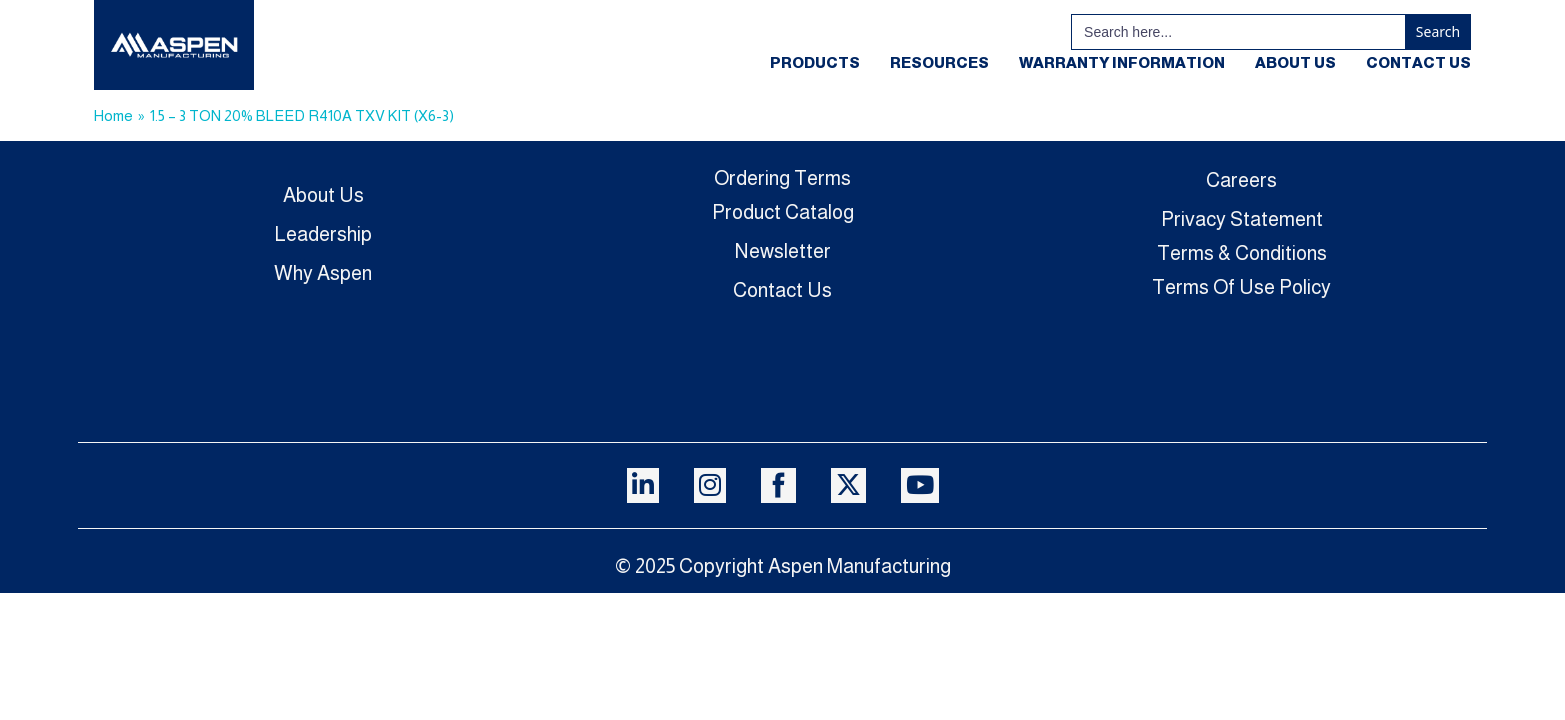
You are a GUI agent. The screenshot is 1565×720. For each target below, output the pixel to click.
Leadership (323, 234)
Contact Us (1418, 62)
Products (815, 62)
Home (113, 115)
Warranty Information (1122, 62)
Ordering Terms (782, 178)
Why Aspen (323, 273)
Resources (939, 62)
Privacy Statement (1242, 219)
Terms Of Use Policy (1241, 287)
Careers (1241, 180)
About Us (1295, 62)
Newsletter (783, 251)
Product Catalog (783, 212)
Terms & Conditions (1242, 253)
